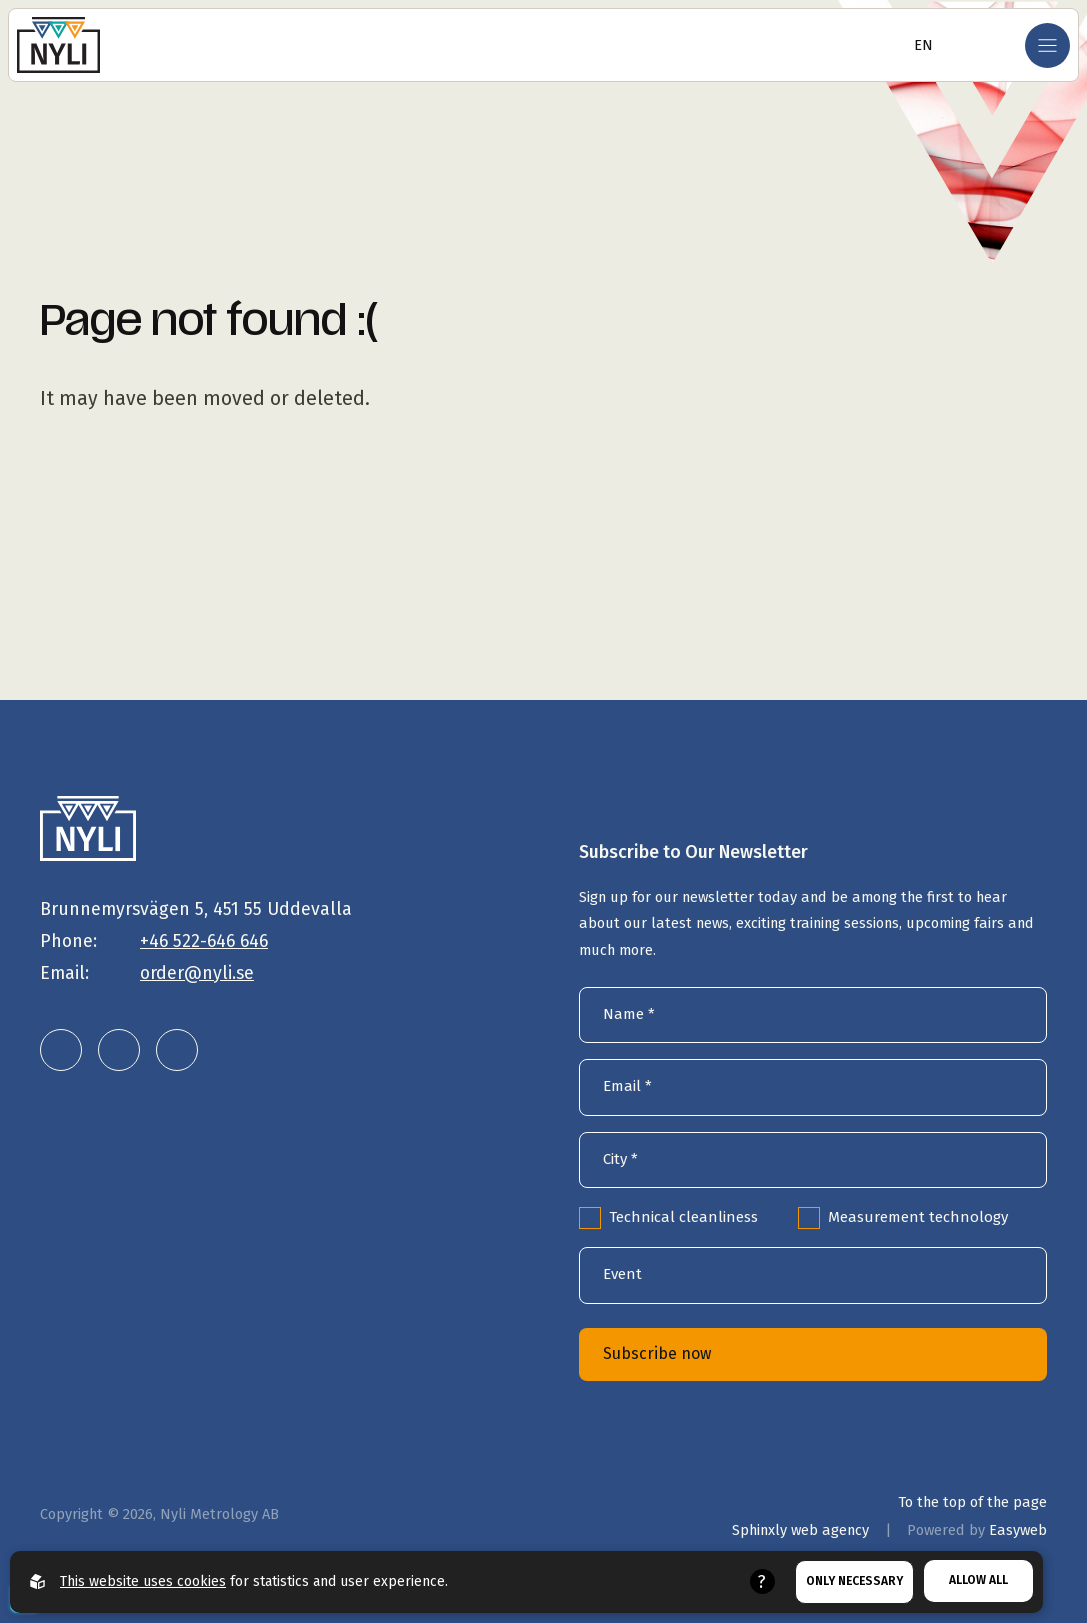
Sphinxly (800, 1530)
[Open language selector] (917, 45)
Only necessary (854, 1581)
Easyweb (1018, 1530)
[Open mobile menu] (1047, 45)
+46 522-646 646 (204, 941)
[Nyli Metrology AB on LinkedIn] (61, 1050)
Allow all (978, 1580)
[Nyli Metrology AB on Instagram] (119, 1050)
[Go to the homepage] (58, 45)
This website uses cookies (143, 1581)
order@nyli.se (197, 973)
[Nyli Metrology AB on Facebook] (177, 1050)
